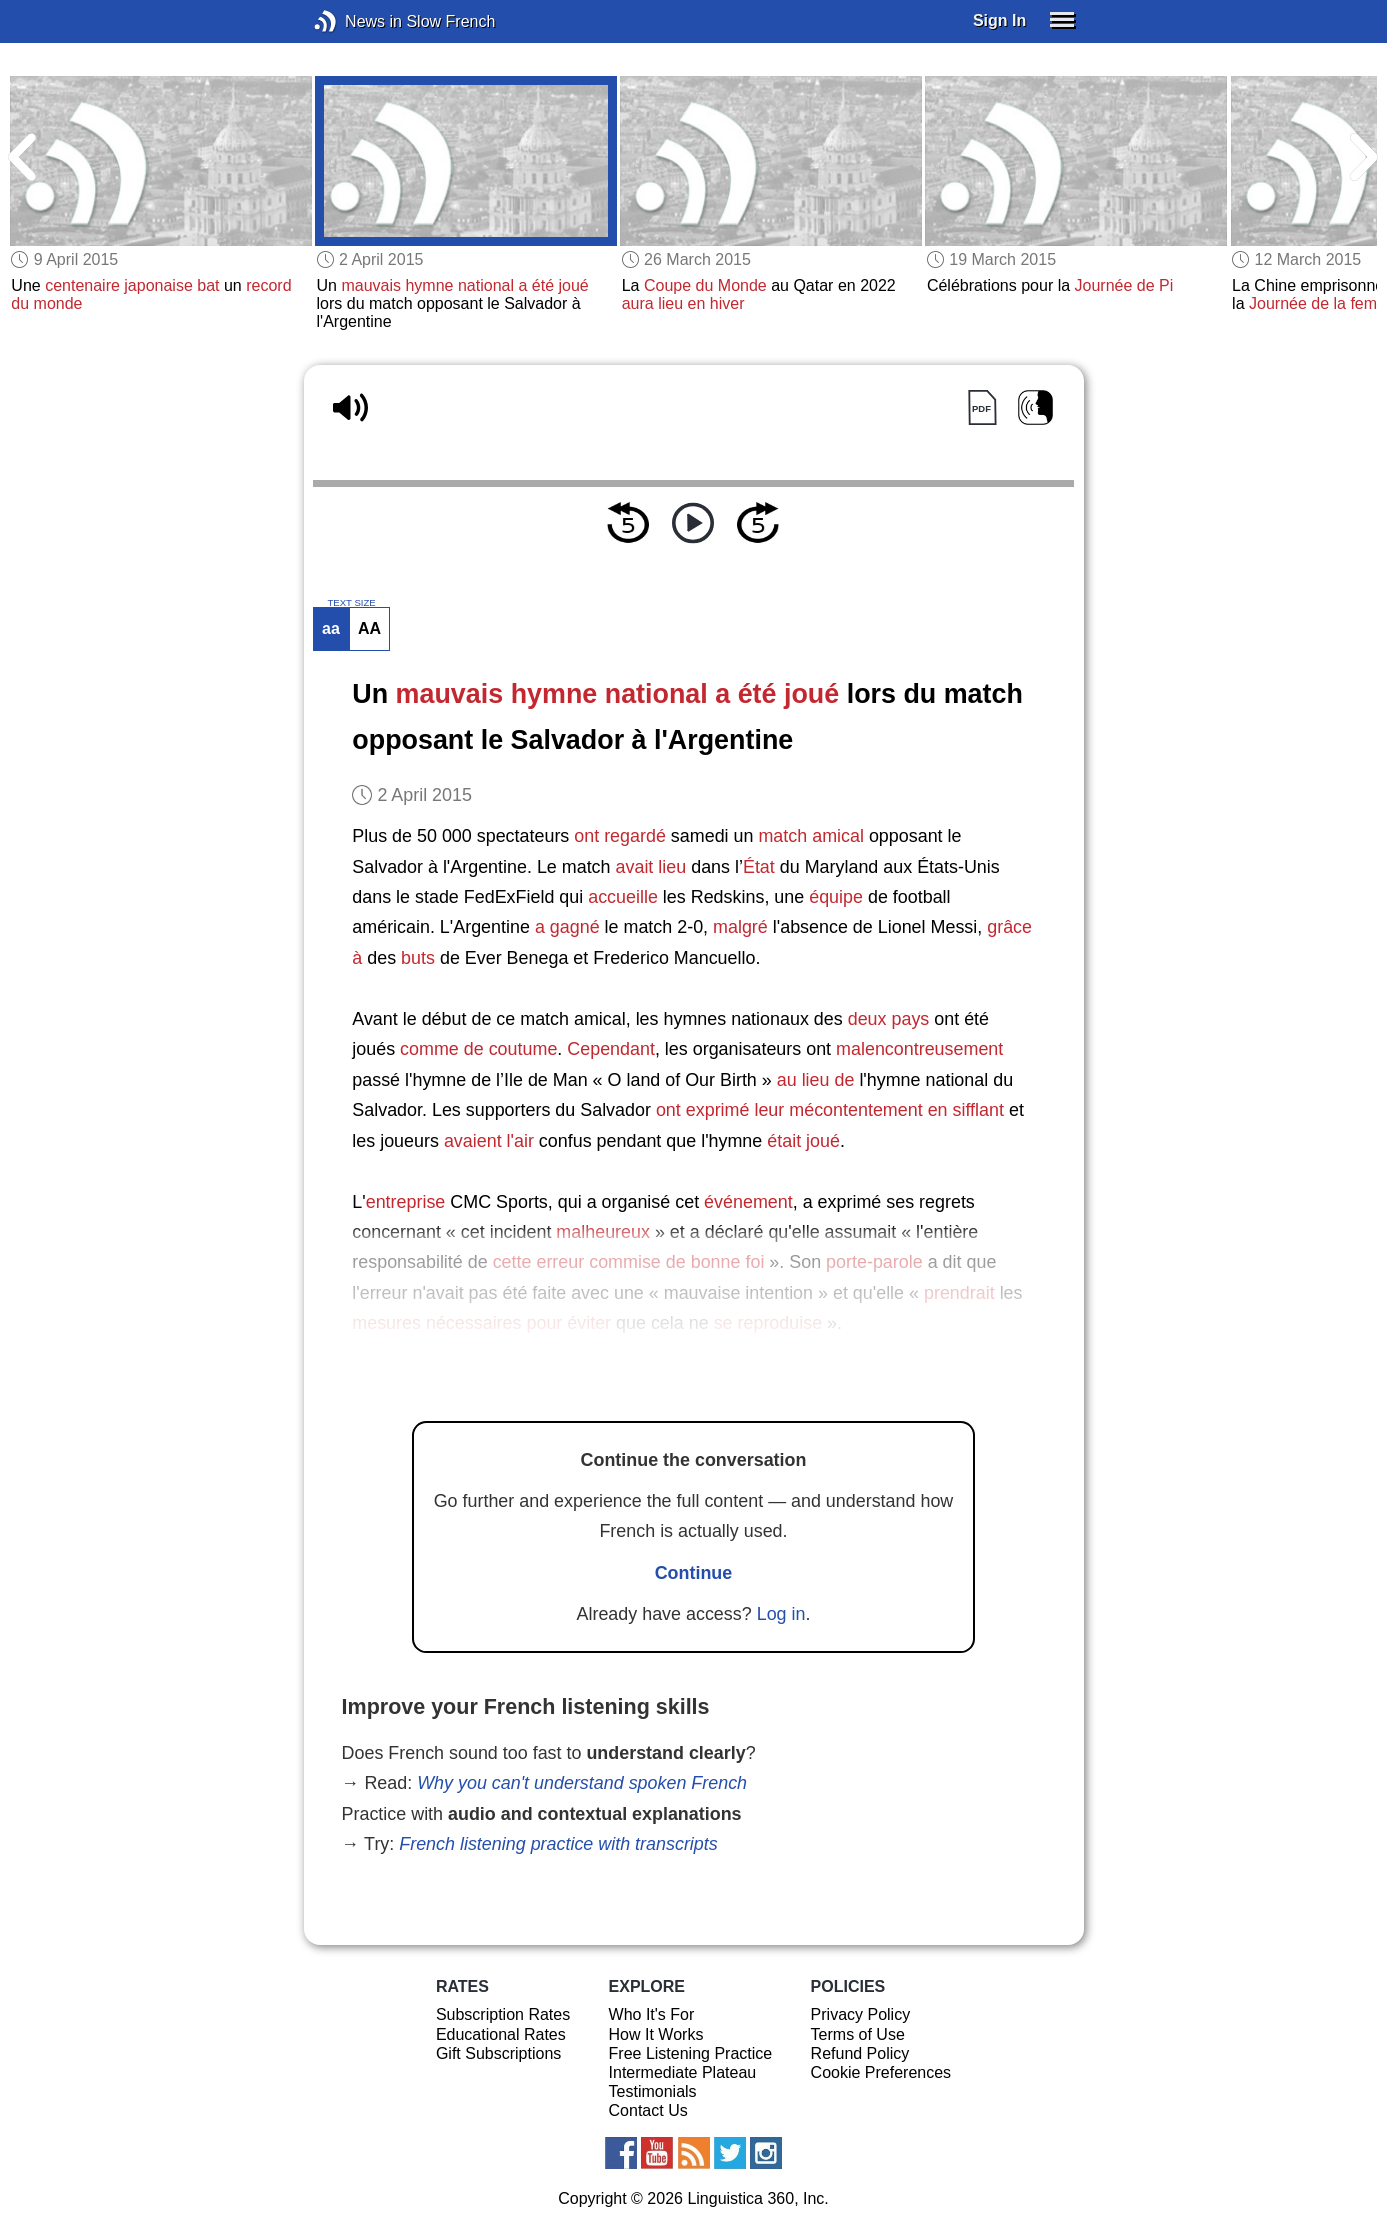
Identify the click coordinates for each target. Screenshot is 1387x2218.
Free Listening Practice (691, 2053)
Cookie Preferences (881, 2072)
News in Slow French (355, 21)
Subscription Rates (503, 2014)
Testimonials (653, 2091)
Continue (694, 1573)
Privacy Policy (861, 2014)
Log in (781, 1614)
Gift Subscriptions (498, 2053)
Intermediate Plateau (683, 2072)
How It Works (656, 2034)
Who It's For (652, 2014)
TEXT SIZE (351, 603)
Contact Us (648, 2110)
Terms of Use (858, 2034)
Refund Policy (860, 2053)
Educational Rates (501, 2034)
